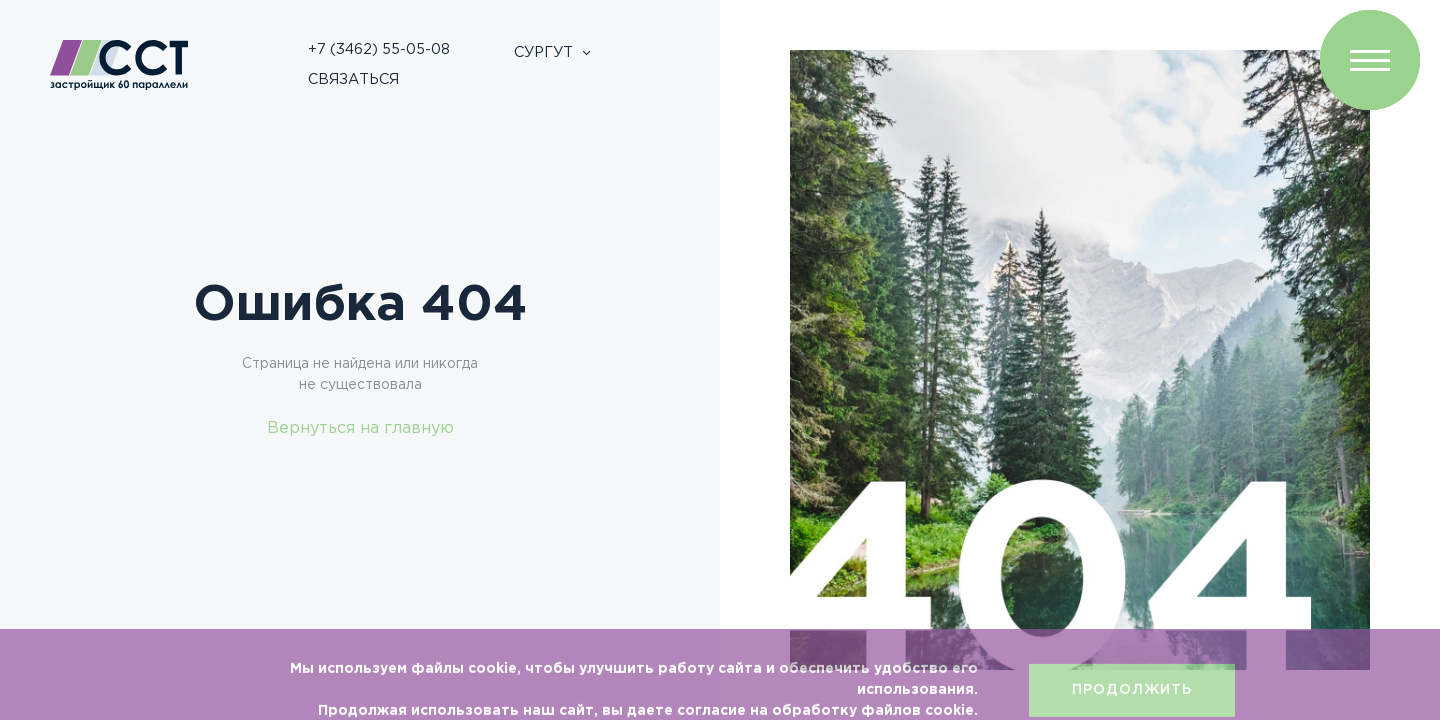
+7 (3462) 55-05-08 (379, 49)
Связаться (353, 79)
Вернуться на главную (360, 428)
